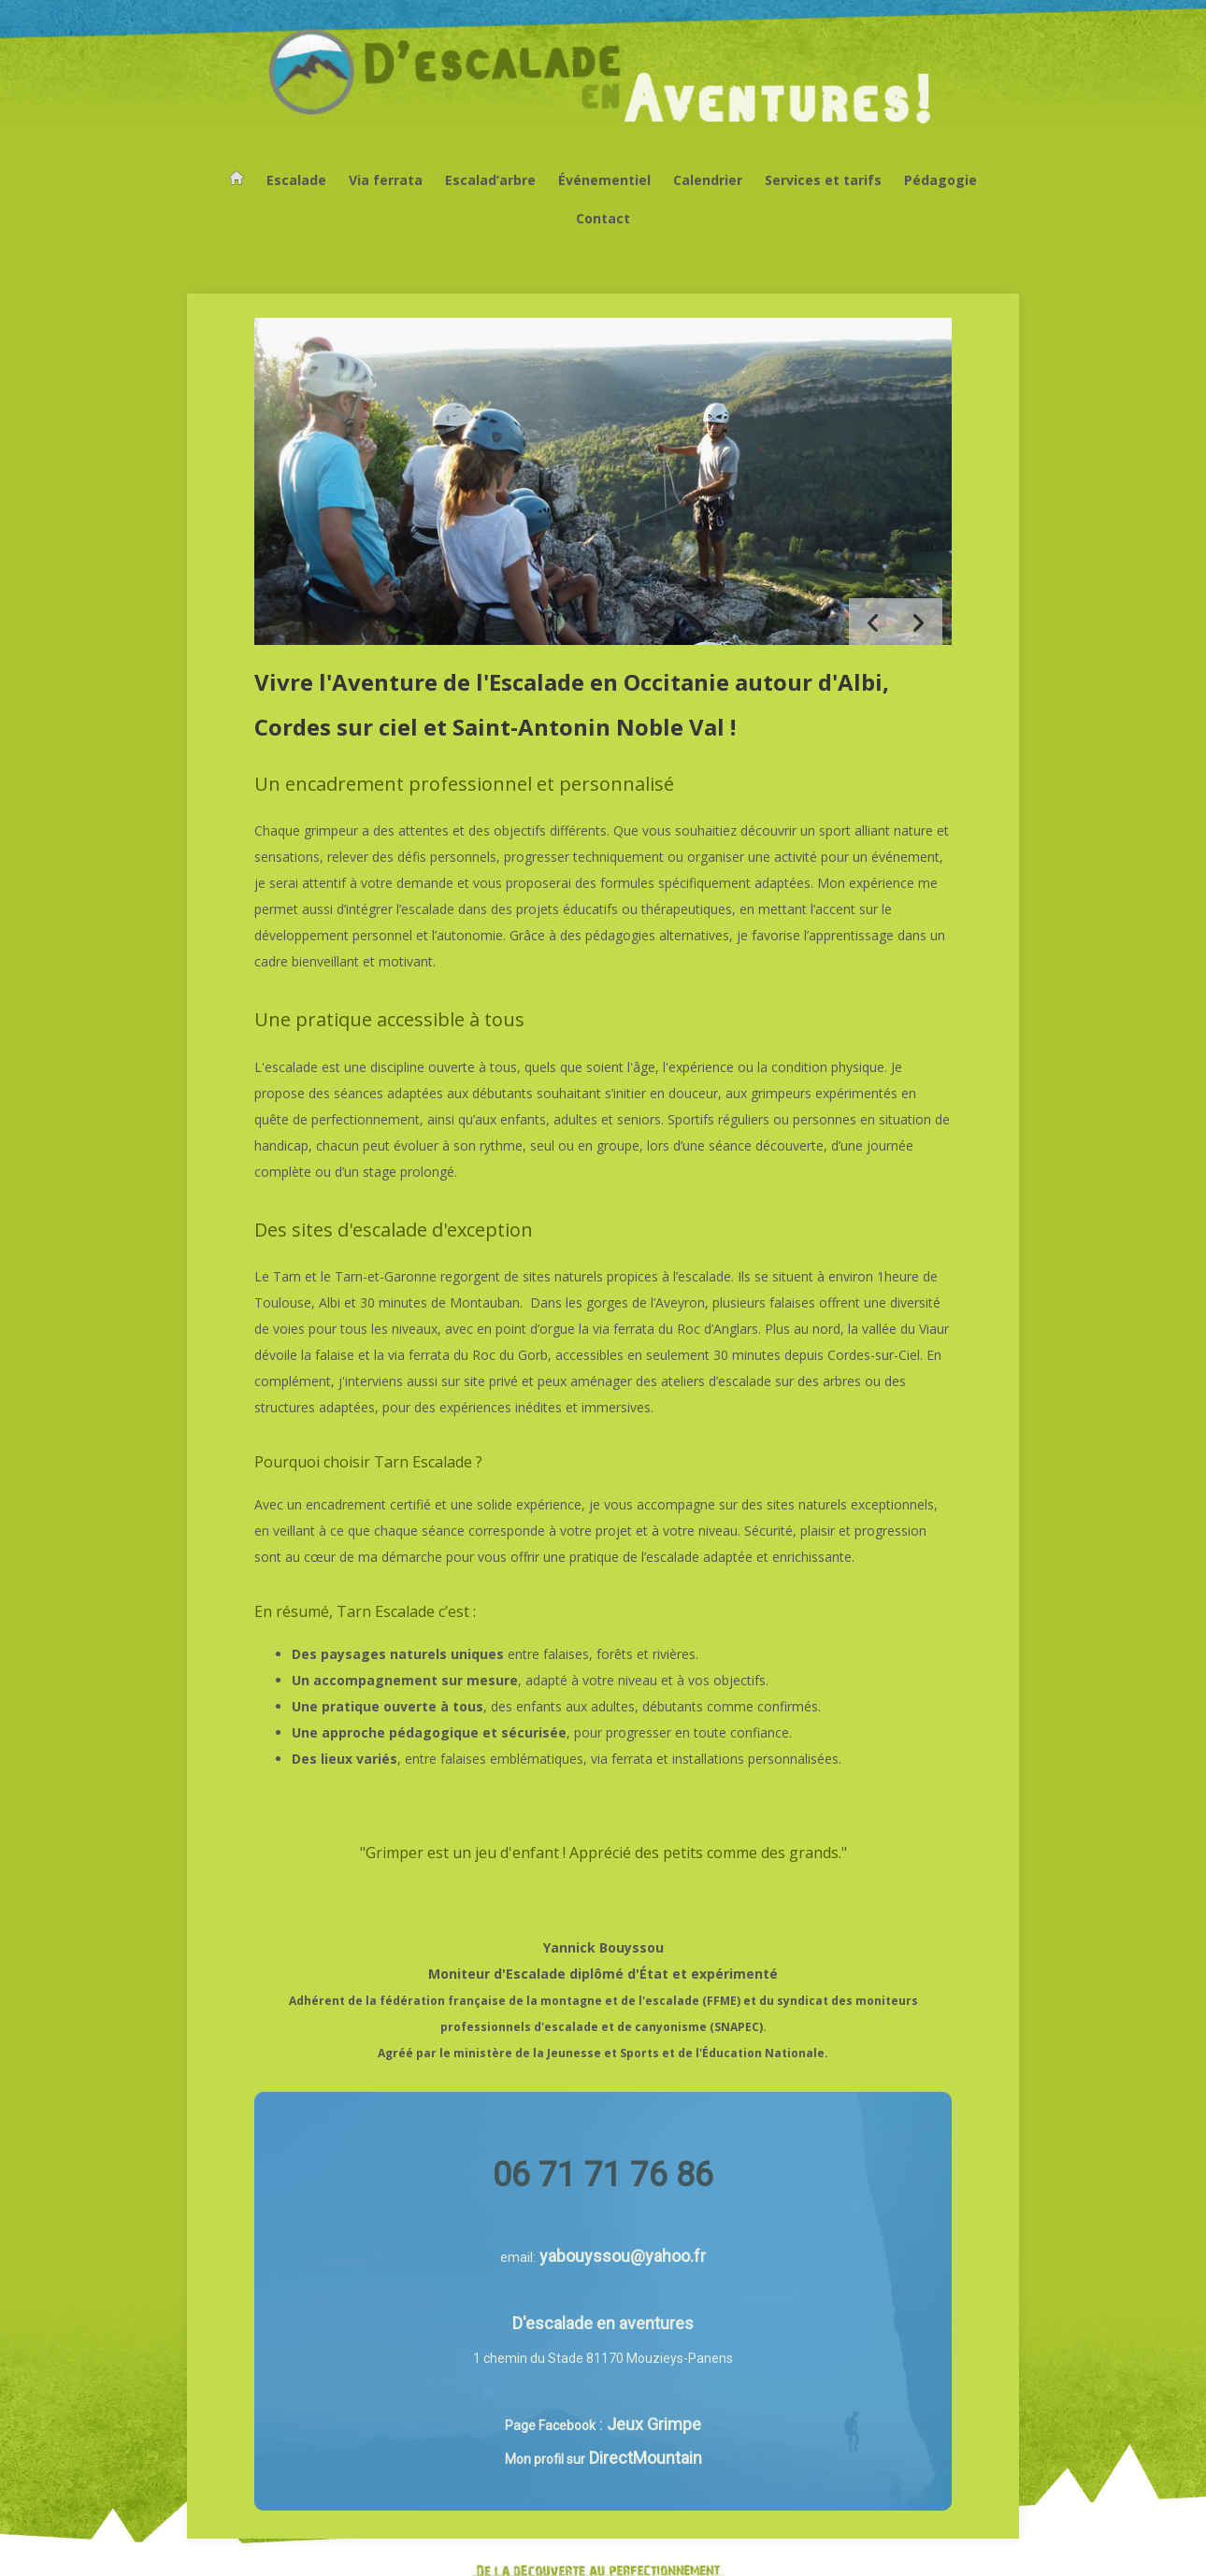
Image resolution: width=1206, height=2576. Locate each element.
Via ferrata (386, 180)
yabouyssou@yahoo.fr (622, 2256)
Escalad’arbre (490, 180)
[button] (919, 621)
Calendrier (707, 180)
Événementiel (604, 180)
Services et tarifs (823, 180)
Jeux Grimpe (654, 2424)
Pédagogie (940, 180)
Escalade (296, 180)
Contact (603, 218)
